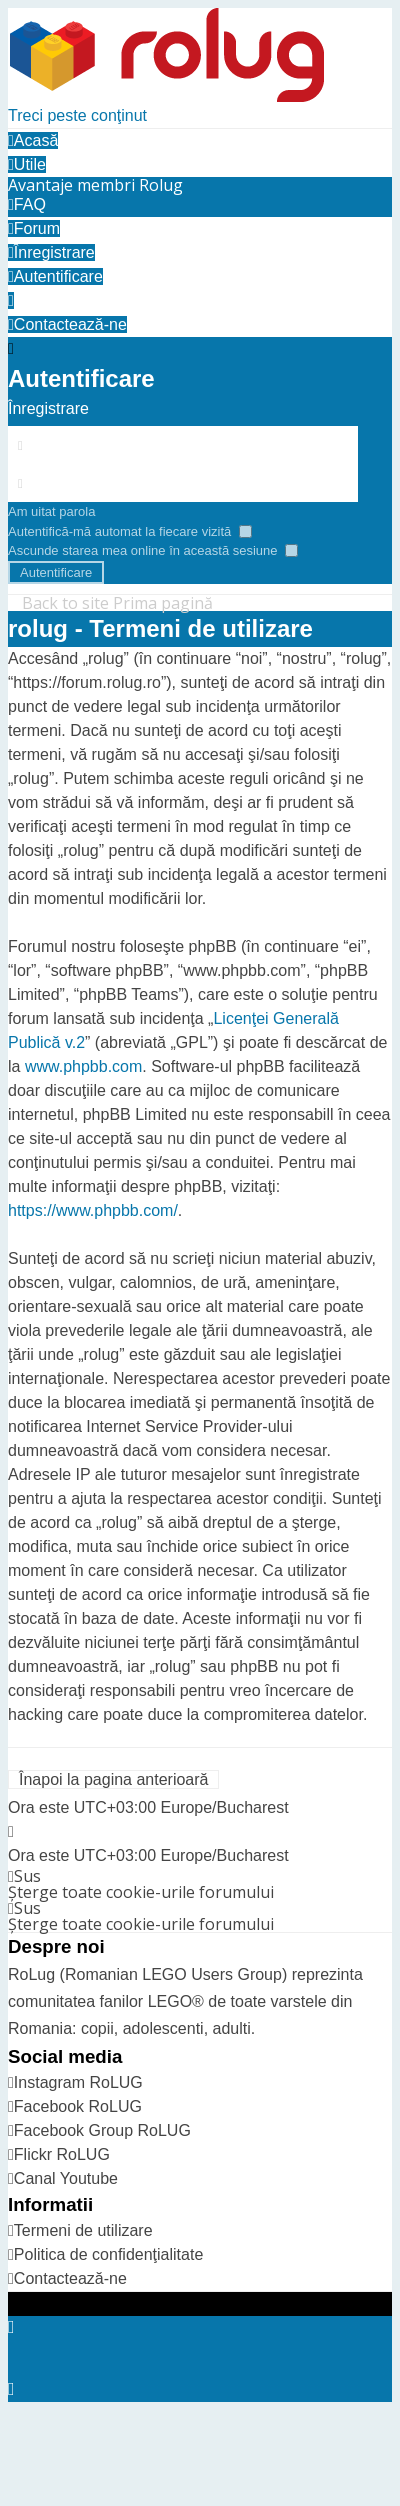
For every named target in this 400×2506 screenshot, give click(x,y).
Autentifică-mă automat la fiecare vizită (130, 531)
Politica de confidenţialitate (108, 2254)
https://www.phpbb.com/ (93, 1210)
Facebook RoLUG (78, 2106)
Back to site (65, 603)
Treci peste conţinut (77, 115)
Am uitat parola (51, 511)
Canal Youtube (66, 2178)
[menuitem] (95, 185)
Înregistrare (48, 408)
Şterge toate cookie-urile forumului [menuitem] (141, 1892)
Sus (27, 1876)
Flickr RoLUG (62, 2154)
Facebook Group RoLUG (102, 2130)
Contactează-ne (70, 2278)
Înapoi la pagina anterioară (113, 1779)
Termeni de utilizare (83, 2230)
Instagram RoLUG (78, 2082)
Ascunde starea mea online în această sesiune (153, 550)
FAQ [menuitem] (27, 204)
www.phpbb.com (83, 1066)
